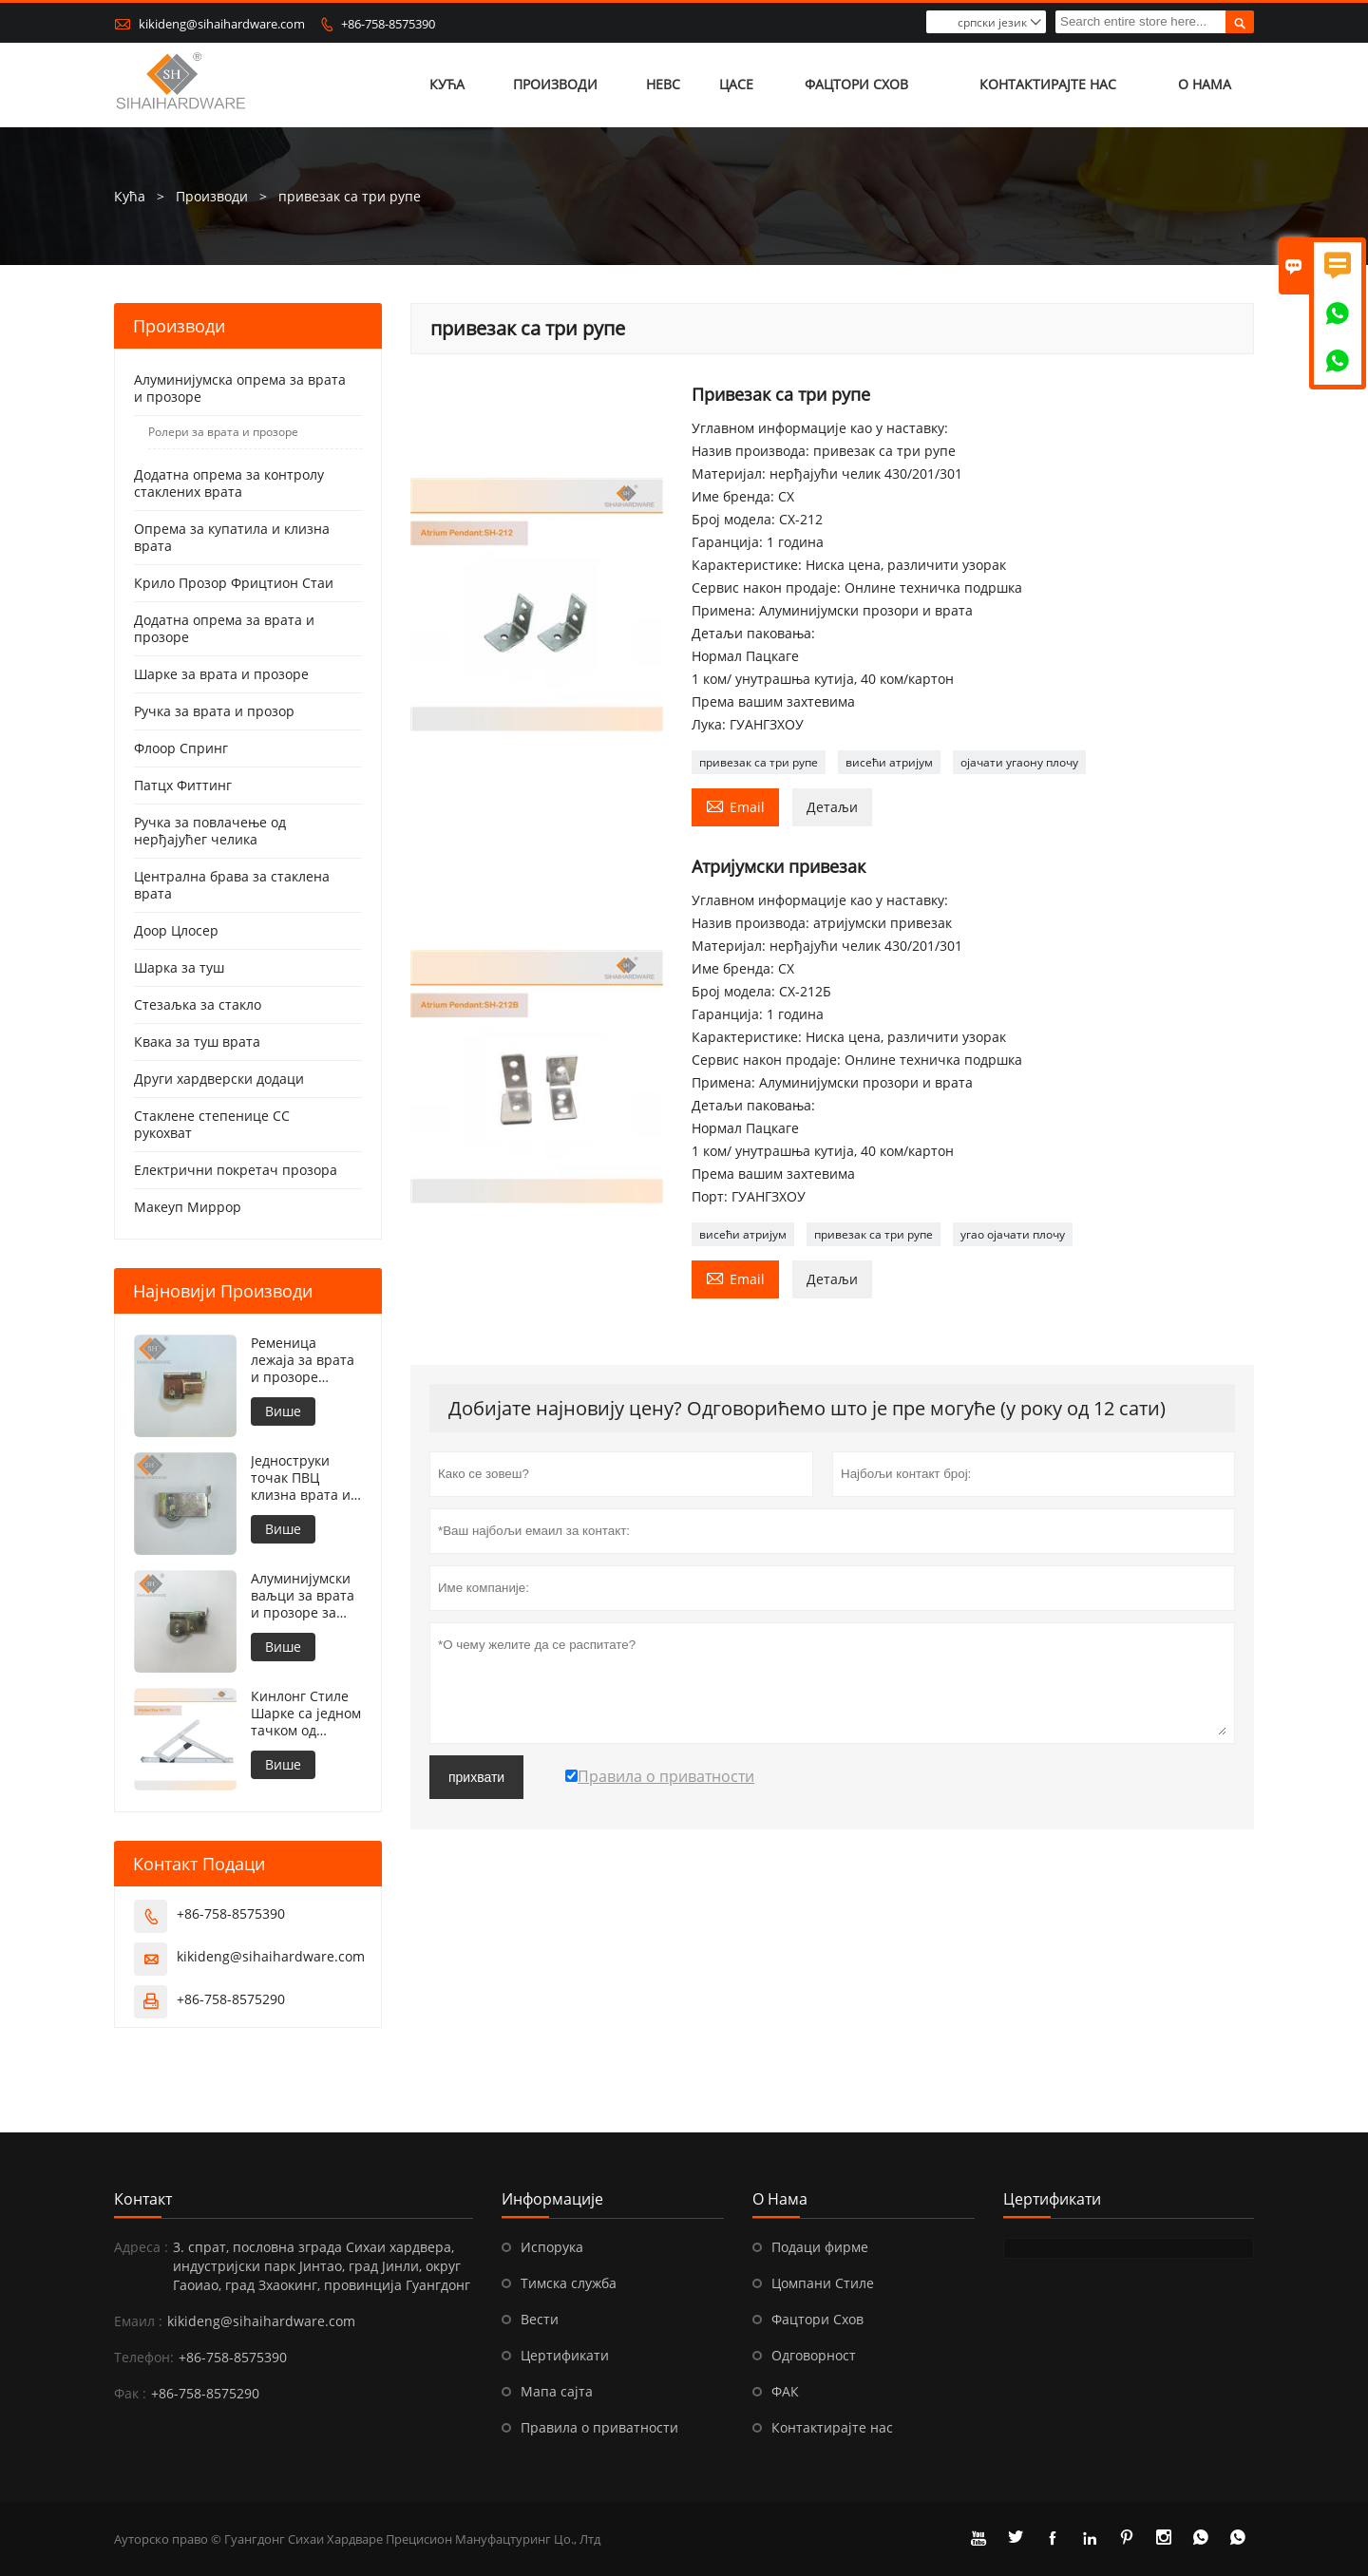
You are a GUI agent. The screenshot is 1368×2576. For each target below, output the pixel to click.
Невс (663, 85)
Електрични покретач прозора (235, 1170)
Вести (540, 2319)
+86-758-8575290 (231, 1999)
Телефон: (144, 2357)
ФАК (785, 2391)
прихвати (476, 1777)
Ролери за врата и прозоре (223, 432)
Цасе (736, 85)
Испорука (552, 2247)
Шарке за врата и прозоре (221, 674)
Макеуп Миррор (187, 1207)
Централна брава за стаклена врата (232, 884)
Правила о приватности (599, 2427)
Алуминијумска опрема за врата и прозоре (240, 388)
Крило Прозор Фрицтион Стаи (233, 583)
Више (283, 1411)
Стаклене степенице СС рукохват (212, 1124)
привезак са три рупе (758, 762)
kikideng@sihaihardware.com (222, 23)
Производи (556, 85)
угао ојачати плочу (1012, 1234)
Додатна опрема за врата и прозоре (224, 628)
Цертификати (565, 2355)
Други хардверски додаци (219, 1079)
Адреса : (141, 2247)
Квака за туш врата (197, 1041)
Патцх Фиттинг (183, 785)
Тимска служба (569, 2283)
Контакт (143, 2198)
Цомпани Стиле (822, 2283)
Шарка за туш (179, 967)
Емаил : (138, 2321)
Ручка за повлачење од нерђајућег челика (210, 830)
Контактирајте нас (1047, 85)
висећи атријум (889, 762)
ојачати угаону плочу (1019, 762)
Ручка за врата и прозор (214, 711)
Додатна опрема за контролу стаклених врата (229, 483)
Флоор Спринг (181, 748)
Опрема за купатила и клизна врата (232, 537)
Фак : (130, 2393)
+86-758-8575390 (388, 23)
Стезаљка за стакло (197, 1004)
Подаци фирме (819, 2247)
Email (735, 805)
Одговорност (813, 2355)
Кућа (448, 85)
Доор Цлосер (176, 930)
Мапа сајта (557, 2391)
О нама (1204, 85)
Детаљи (832, 807)
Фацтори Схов (857, 85)
